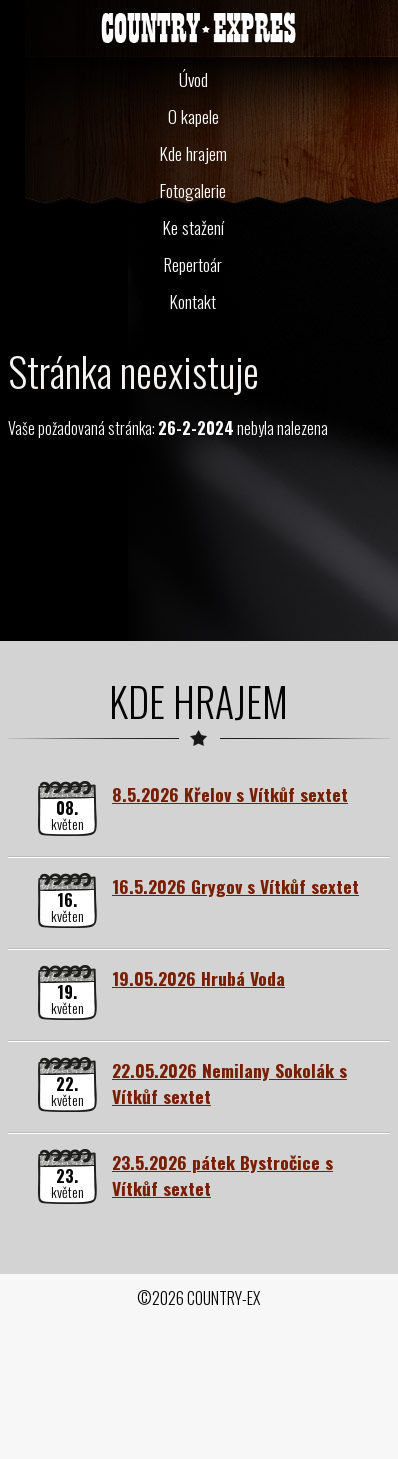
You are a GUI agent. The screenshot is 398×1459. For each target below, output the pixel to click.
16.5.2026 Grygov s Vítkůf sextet (235, 886)
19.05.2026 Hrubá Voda (198, 978)
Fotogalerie (193, 190)
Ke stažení (193, 227)
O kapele (193, 116)
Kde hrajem (193, 153)
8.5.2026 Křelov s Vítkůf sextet (230, 794)
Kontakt (193, 301)
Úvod (193, 79)
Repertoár (193, 264)
